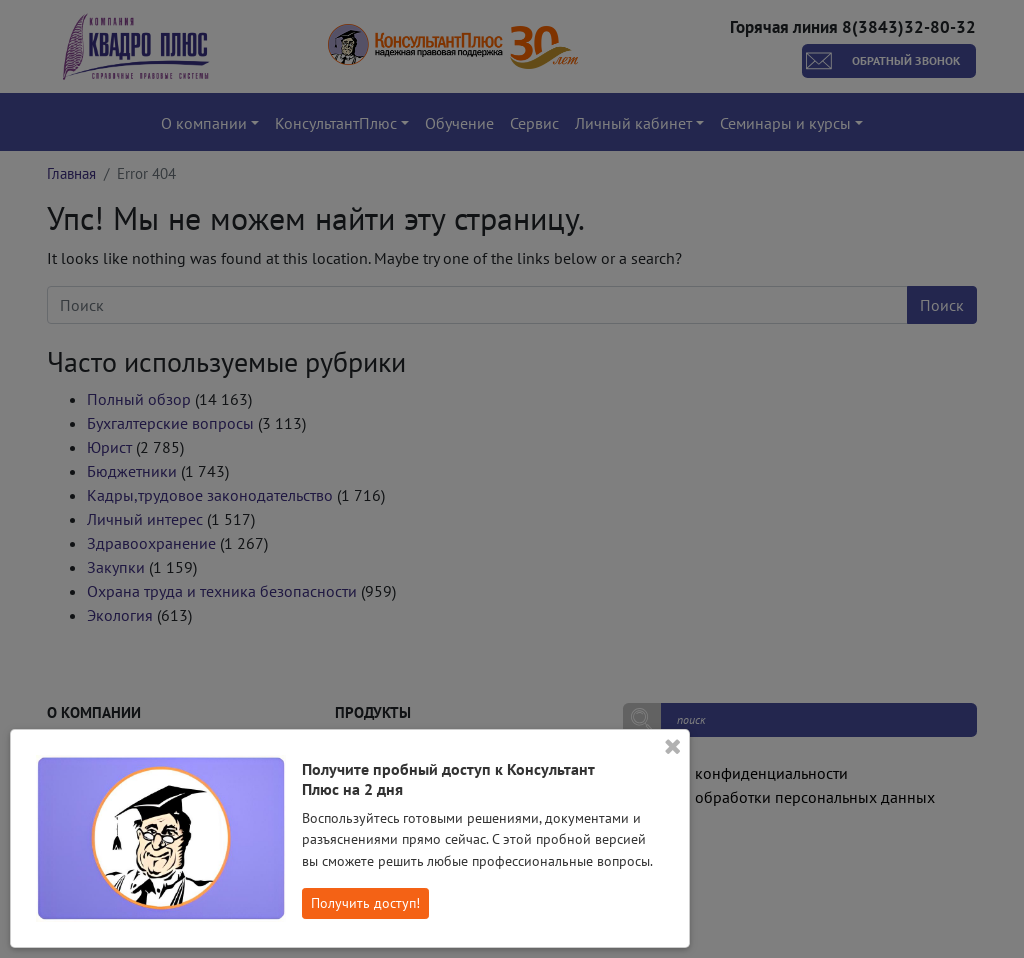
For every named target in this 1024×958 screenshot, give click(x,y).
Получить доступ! (365, 903)
